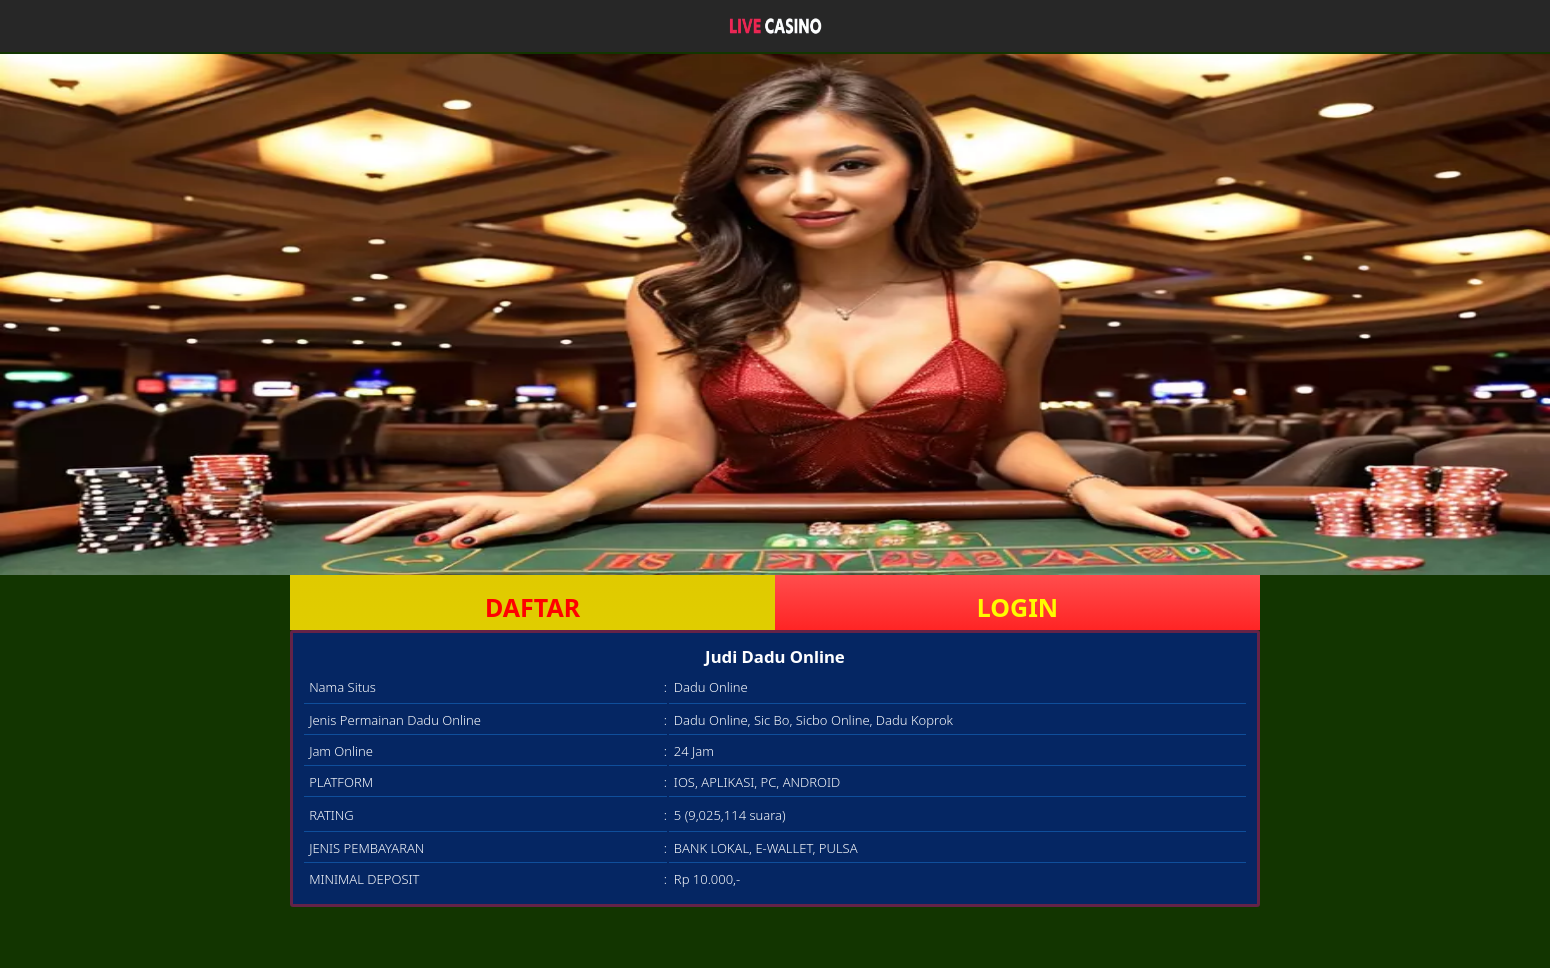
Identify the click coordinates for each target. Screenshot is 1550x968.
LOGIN (1017, 607)
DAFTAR (532, 607)
